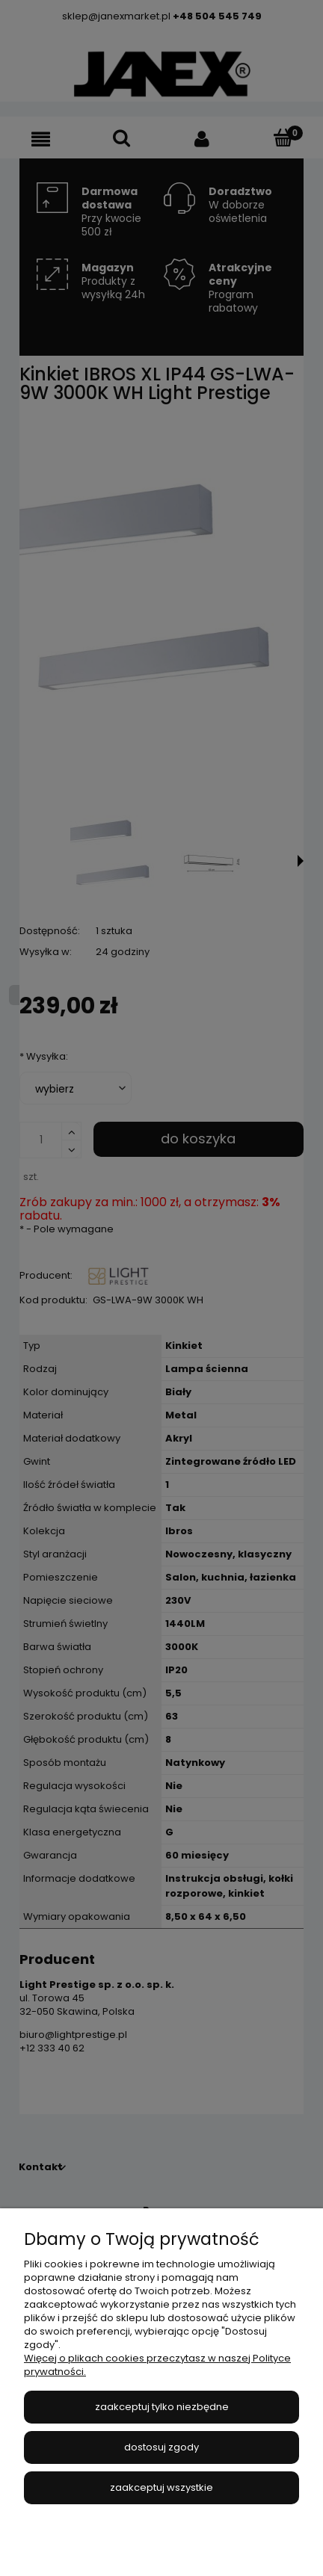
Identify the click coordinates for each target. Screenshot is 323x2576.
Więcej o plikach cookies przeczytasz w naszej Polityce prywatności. (157, 2365)
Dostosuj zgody (161, 2447)
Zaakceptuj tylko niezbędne (162, 2407)
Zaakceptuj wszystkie (161, 2487)
